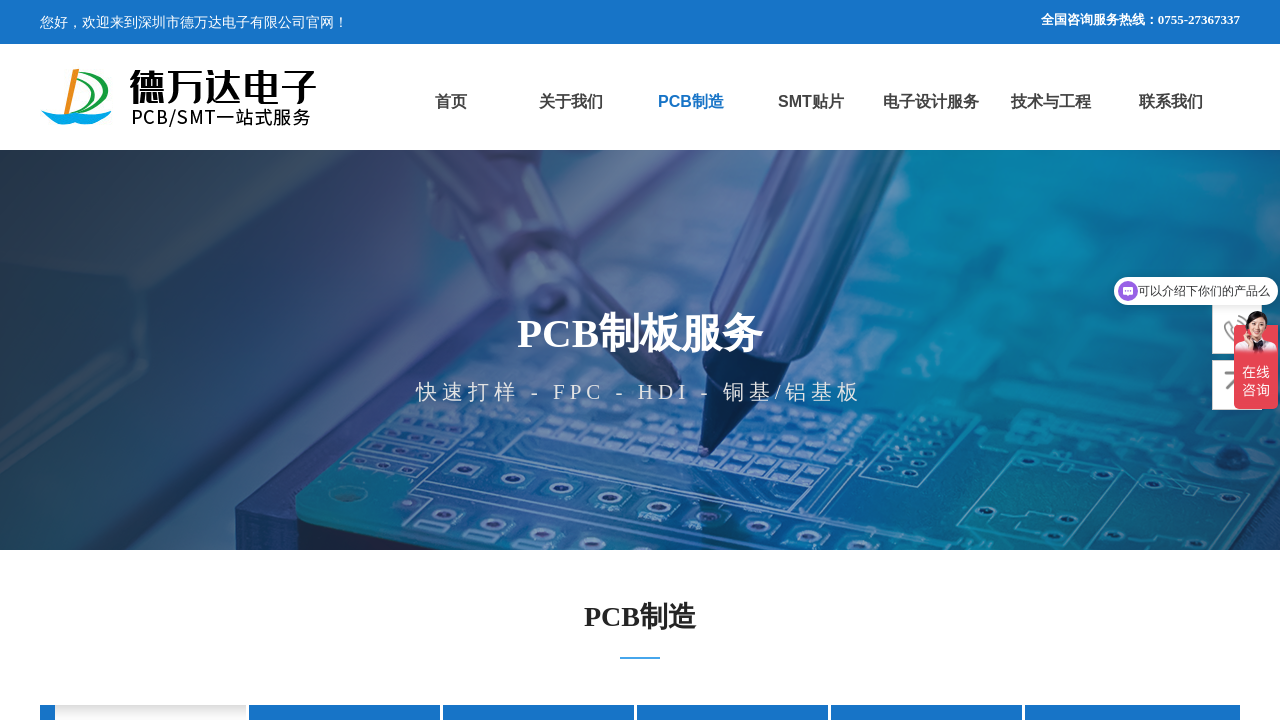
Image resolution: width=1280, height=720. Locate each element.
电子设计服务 (931, 101)
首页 (451, 101)
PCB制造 (691, 101)
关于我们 (571, 101)
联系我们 (1171, 101)
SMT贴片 (811, 101)
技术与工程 (1051, 101)
